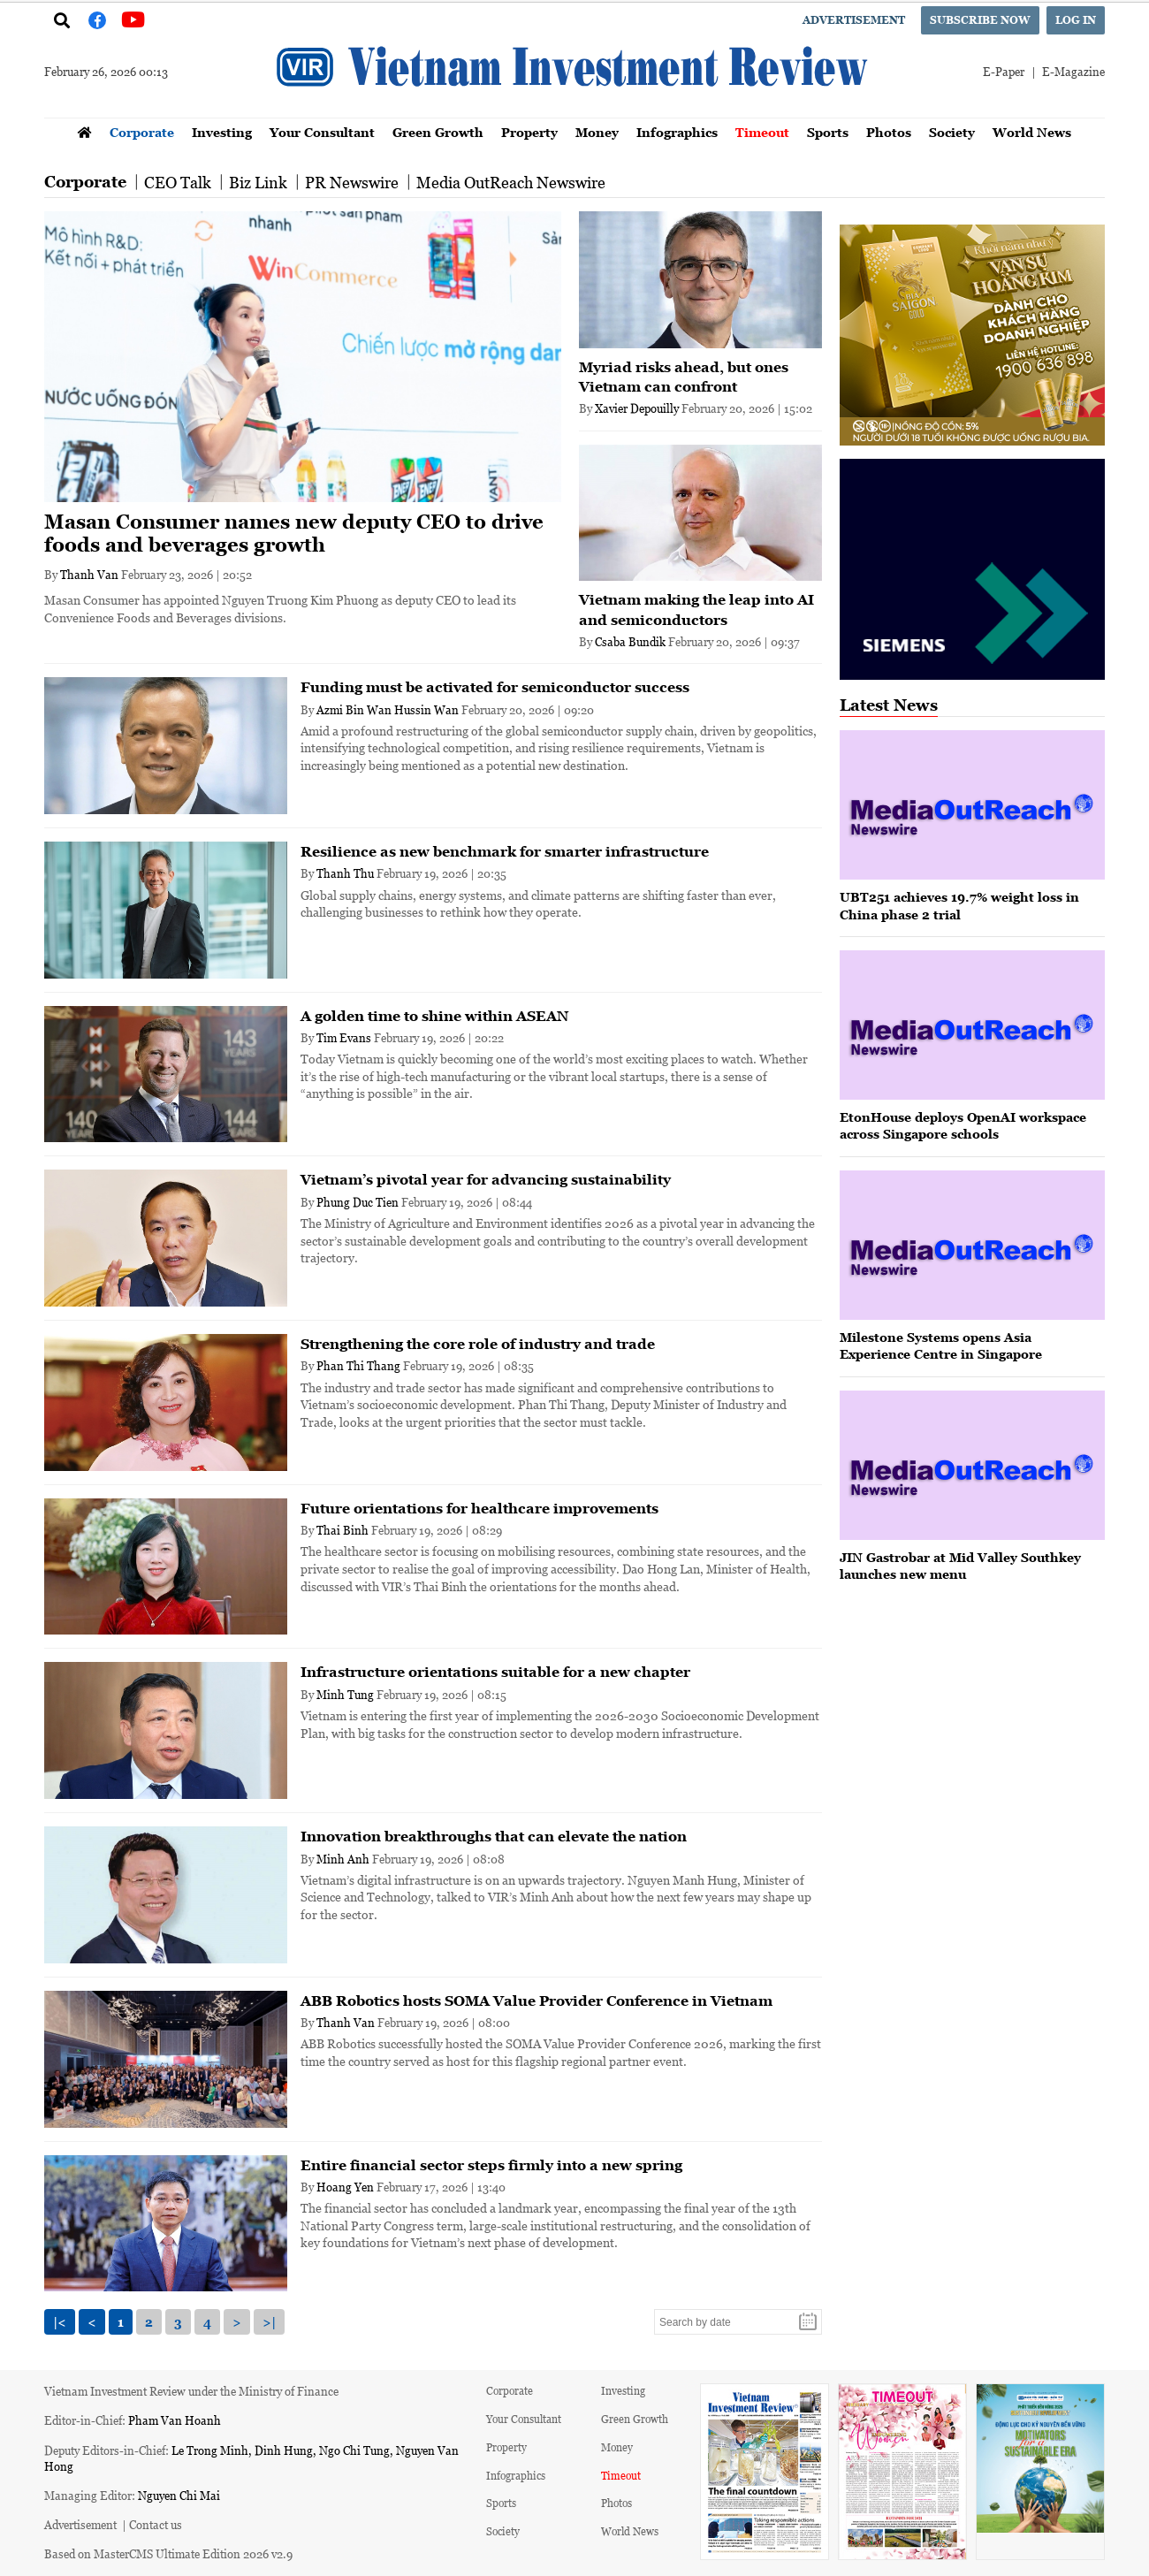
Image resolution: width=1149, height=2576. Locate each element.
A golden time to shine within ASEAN (434, 1016)
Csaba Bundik (630, 641)
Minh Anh (342, 1858)
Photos (888, 132)
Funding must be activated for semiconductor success (495, 687)
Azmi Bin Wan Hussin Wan (387, 709)
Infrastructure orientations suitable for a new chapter (495, 1672)
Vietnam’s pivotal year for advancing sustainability (486, 1179)
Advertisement (854, 20)
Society (952, 132)
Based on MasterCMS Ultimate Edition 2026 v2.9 (168, 2553)
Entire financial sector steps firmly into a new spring (491, 2165)
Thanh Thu (345, 873)
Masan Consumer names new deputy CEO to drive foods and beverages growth (294, 533)
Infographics (677, 132)
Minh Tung (345, 1694)
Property (529, 132)
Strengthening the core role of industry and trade (478, 1344)
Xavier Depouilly (637, 408)
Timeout (762, 132)
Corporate (142, 132)
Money (597, 132)
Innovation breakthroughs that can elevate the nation (494, 1836)
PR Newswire (352, 182)
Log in (1075, 20)
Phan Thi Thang (358, 1365)
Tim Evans (343, 1037)
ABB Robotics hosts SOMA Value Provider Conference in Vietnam (536, 2000)
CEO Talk (177, 182)
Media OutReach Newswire (510, 182)
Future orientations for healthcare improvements (479, 1508)
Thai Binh (342, 1529)
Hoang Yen (345, 2186)
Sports (827, 132)
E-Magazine (1073, 71)
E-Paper (1003, 71)
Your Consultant (322, 132)
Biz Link (258, 182)
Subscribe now (980, 20)
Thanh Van (89, 574)
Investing (222, 132)
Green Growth (437, 132)
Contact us (155, 2524)
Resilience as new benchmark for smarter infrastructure (505, 851)
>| (269, 2321)
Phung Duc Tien (357, 1201)
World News (1032, 132)
